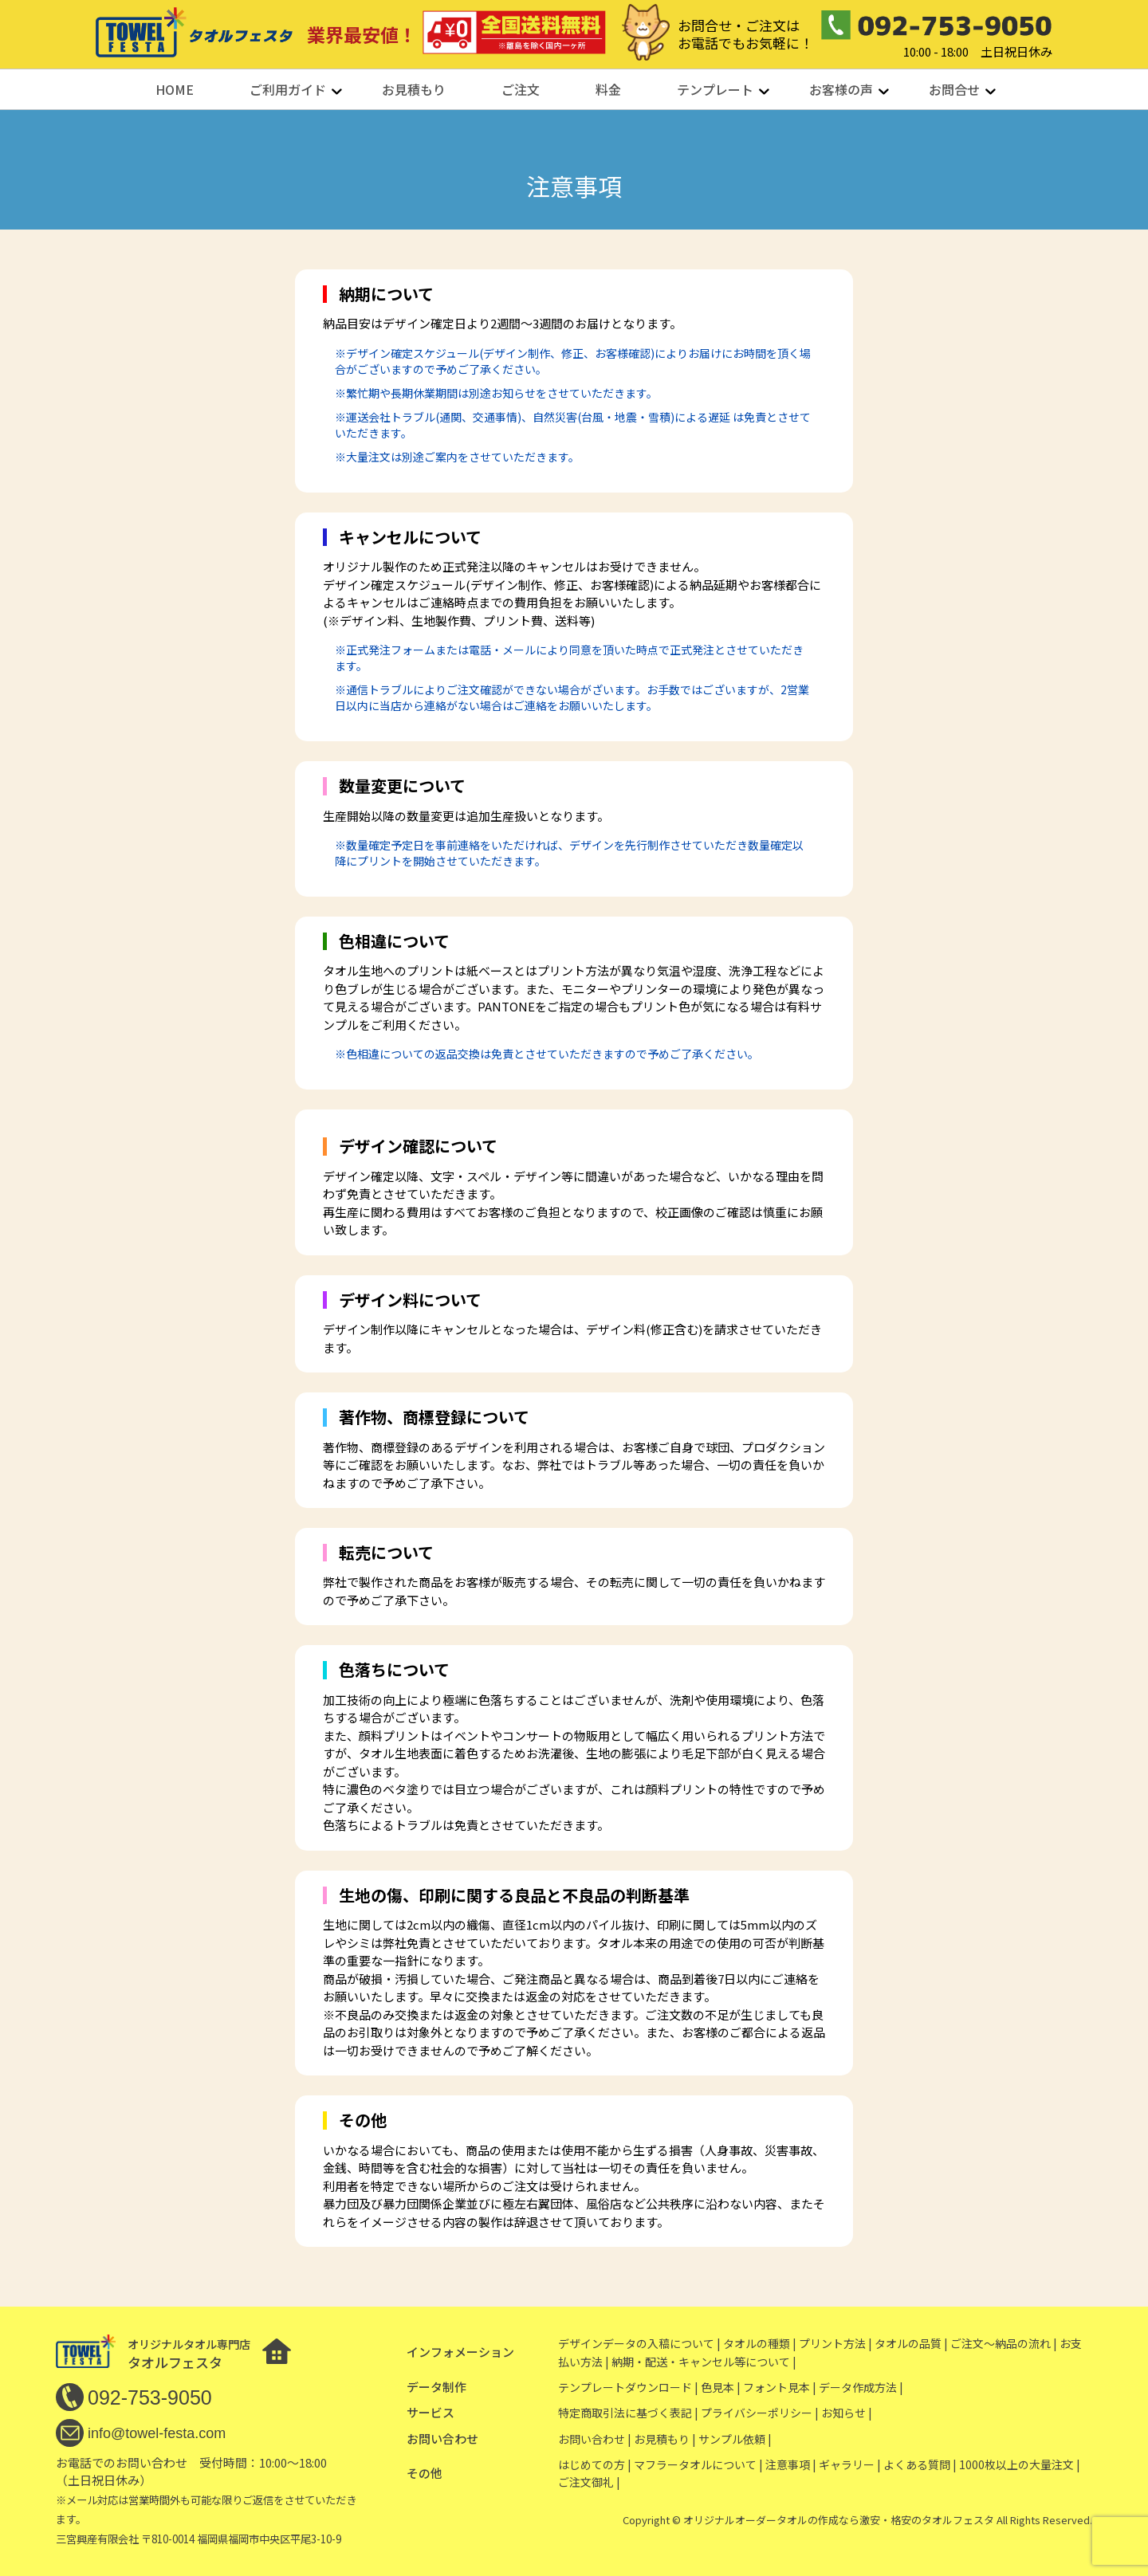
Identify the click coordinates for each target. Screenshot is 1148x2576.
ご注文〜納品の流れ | (1003, 2343)
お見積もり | (665, 2439)
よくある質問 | (920, 2464)
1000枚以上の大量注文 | (1019, 2464)
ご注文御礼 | (589, 2482)
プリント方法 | (835, 2343)
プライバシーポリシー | (760, 2413)
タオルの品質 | (911, 2343)
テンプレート (715, 89)
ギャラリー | (850, 2464)
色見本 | (721, 2387)
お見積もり (414, 89)
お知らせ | (846, 2413)
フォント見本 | (779, 2387)
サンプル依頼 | (735, 2439)
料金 (608, 89)
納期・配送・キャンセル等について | (703, 2362)
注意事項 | (790, 2464)
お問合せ (954, 89)
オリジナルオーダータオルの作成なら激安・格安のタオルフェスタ (838, 2519)
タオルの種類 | (759, 2343)
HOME (174, 89)
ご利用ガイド (288, 89)
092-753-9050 (150, 2397)
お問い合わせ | (594, 2439)
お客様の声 (841, 89)
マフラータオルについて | (698, 2464)
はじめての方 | (594, 2464)
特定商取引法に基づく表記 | (628, 2413)
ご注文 (520, 89)
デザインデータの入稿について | (639, 2343)
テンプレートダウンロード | (628, 2387)
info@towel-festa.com (157, 2433)
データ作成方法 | (861, 2387)
